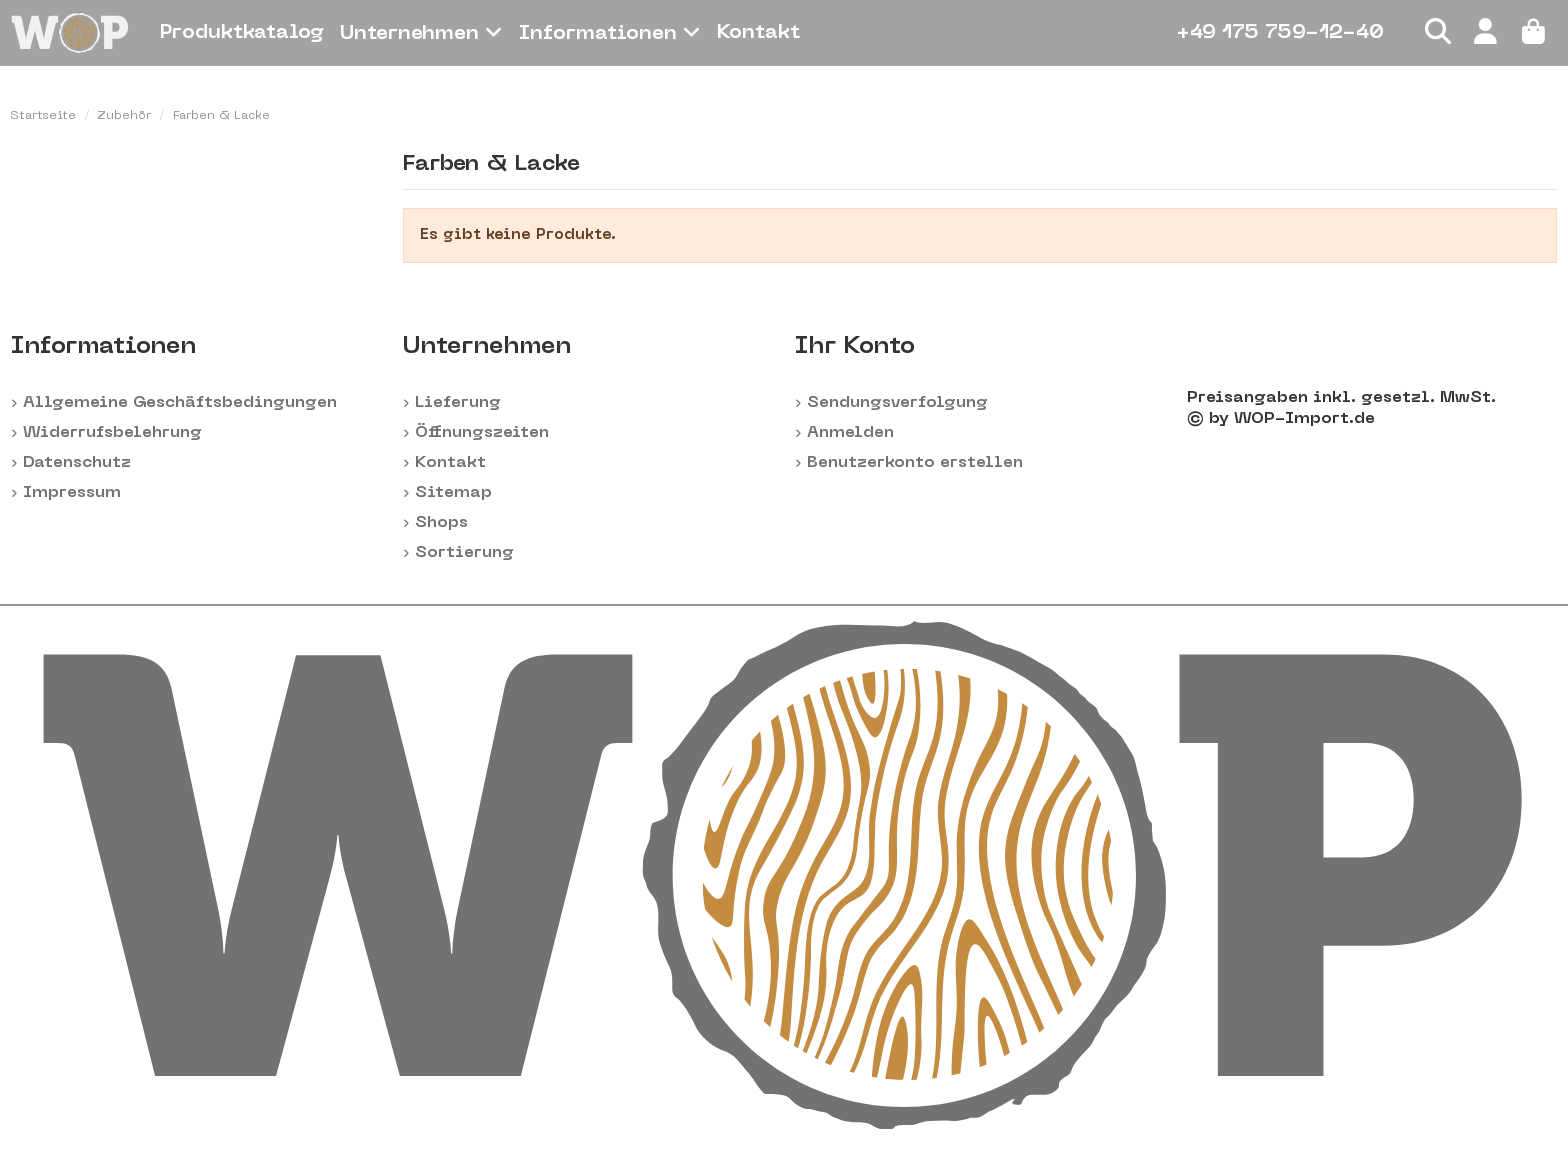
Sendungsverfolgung (897, 403)
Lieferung (458, 403)
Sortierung (464, 553)
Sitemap (453, 493)
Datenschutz (77, 463)
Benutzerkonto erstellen (915, 463)
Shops (441, 523)
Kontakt (450, 463)
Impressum (72, 493)
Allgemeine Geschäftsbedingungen (180, 403)
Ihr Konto (855, 347)
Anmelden (850, 433)
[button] (421, 33)
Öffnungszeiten (482, 433)
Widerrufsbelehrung (112, 433)
